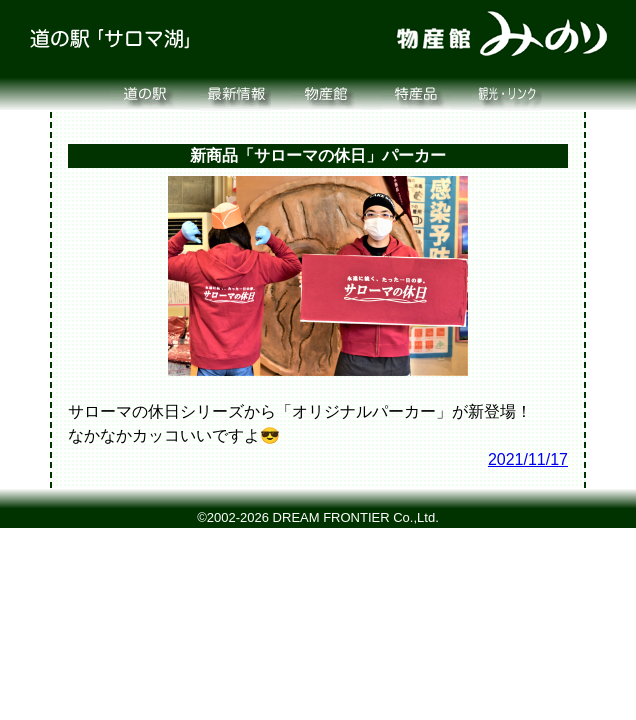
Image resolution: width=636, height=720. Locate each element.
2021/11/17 (528, 459)
